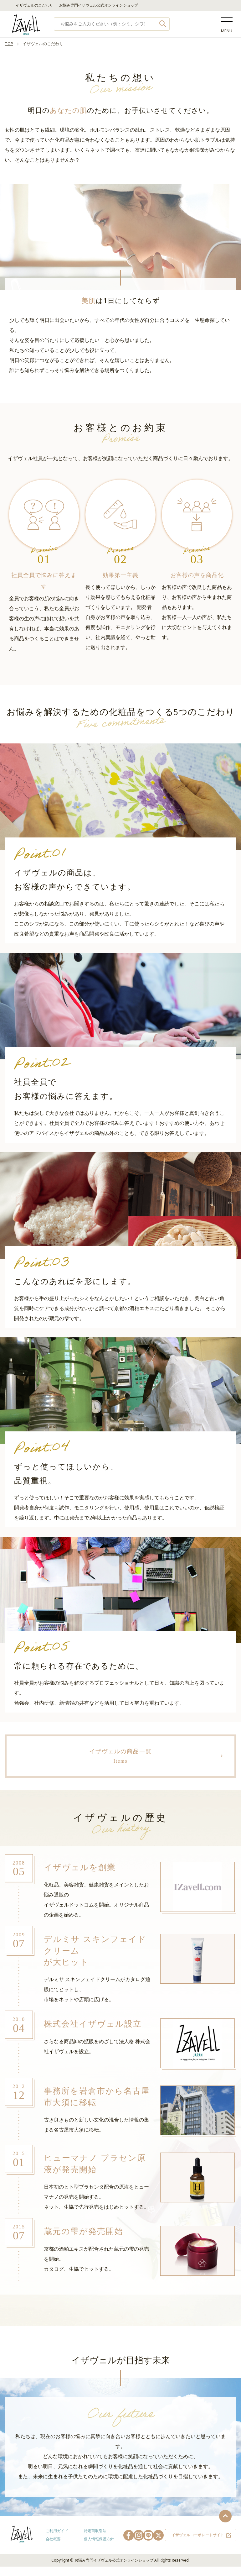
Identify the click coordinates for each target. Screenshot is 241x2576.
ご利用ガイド (57, 2532)
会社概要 (53, 2539)
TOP (9, 43)
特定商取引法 (95, 2532)
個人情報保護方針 (99, 2539)
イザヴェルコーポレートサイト (198, 2535)
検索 (163, 24)
